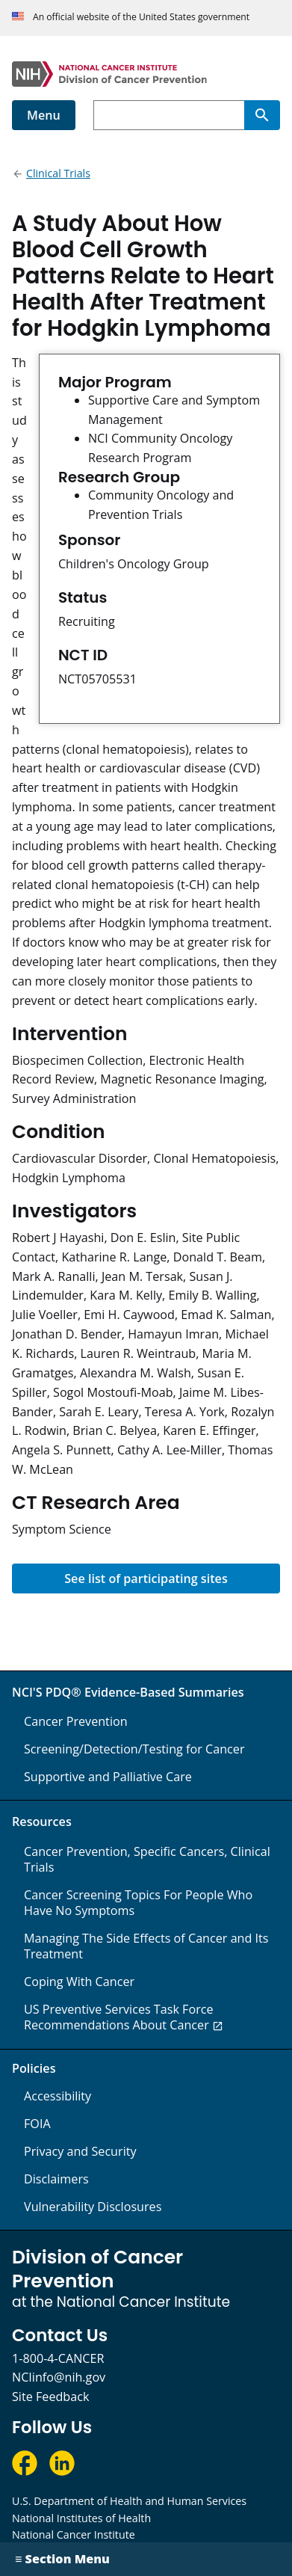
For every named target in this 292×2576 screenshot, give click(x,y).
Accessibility (57, 2096)
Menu (43, 115)
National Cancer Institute (73, 2534)
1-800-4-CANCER (58, 2358)
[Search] (262, 115)
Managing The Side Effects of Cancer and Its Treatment (146, 1946)
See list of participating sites (146, 1578)
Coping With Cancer (79, 1981)
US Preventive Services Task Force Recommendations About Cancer (119, 2017)
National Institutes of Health (81, 2518)
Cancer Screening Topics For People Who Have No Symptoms (138, 1903)
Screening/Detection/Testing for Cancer (134, 1749)
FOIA (37, 2123)
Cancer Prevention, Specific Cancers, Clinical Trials (147, 1859)
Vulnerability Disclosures (92, 2206)
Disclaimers (56, 2179)
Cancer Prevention (76, 1721)
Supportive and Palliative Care (108, 1776)
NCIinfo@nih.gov (58, 2377)
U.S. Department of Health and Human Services (129, 2501)
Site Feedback (50, 2396)
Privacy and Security (80, 2151)
